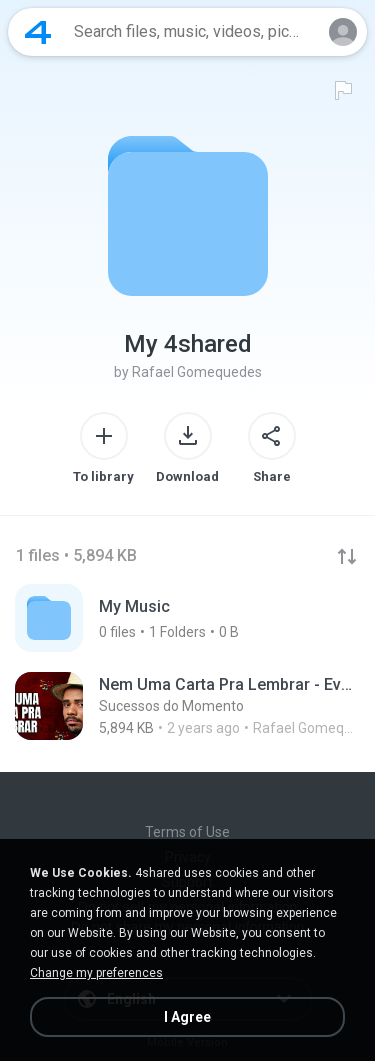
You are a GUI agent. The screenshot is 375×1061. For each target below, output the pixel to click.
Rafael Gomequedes (197, 372)
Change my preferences (96, 973)
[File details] (187, 706)
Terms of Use (187, 832)
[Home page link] (38, 32)
